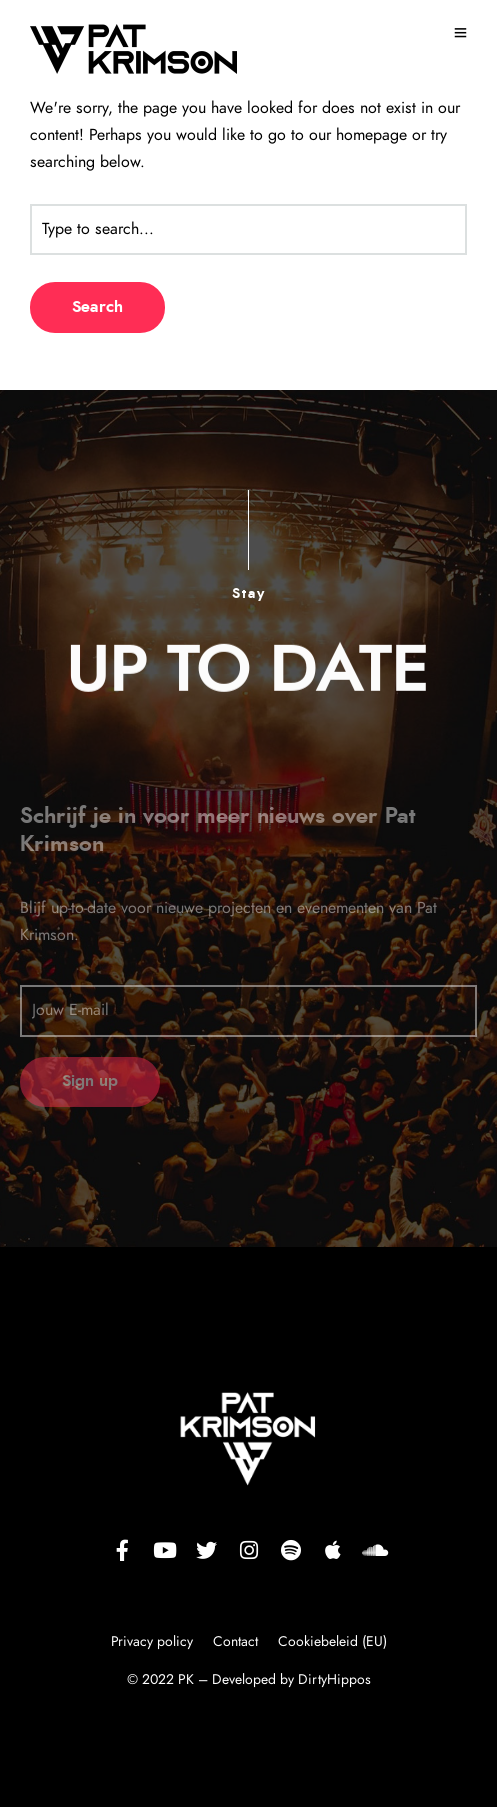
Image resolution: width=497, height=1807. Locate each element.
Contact (235, 1642)
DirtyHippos (334, 1680)
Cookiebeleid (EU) (332, 1642)
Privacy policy (154, 1642)
